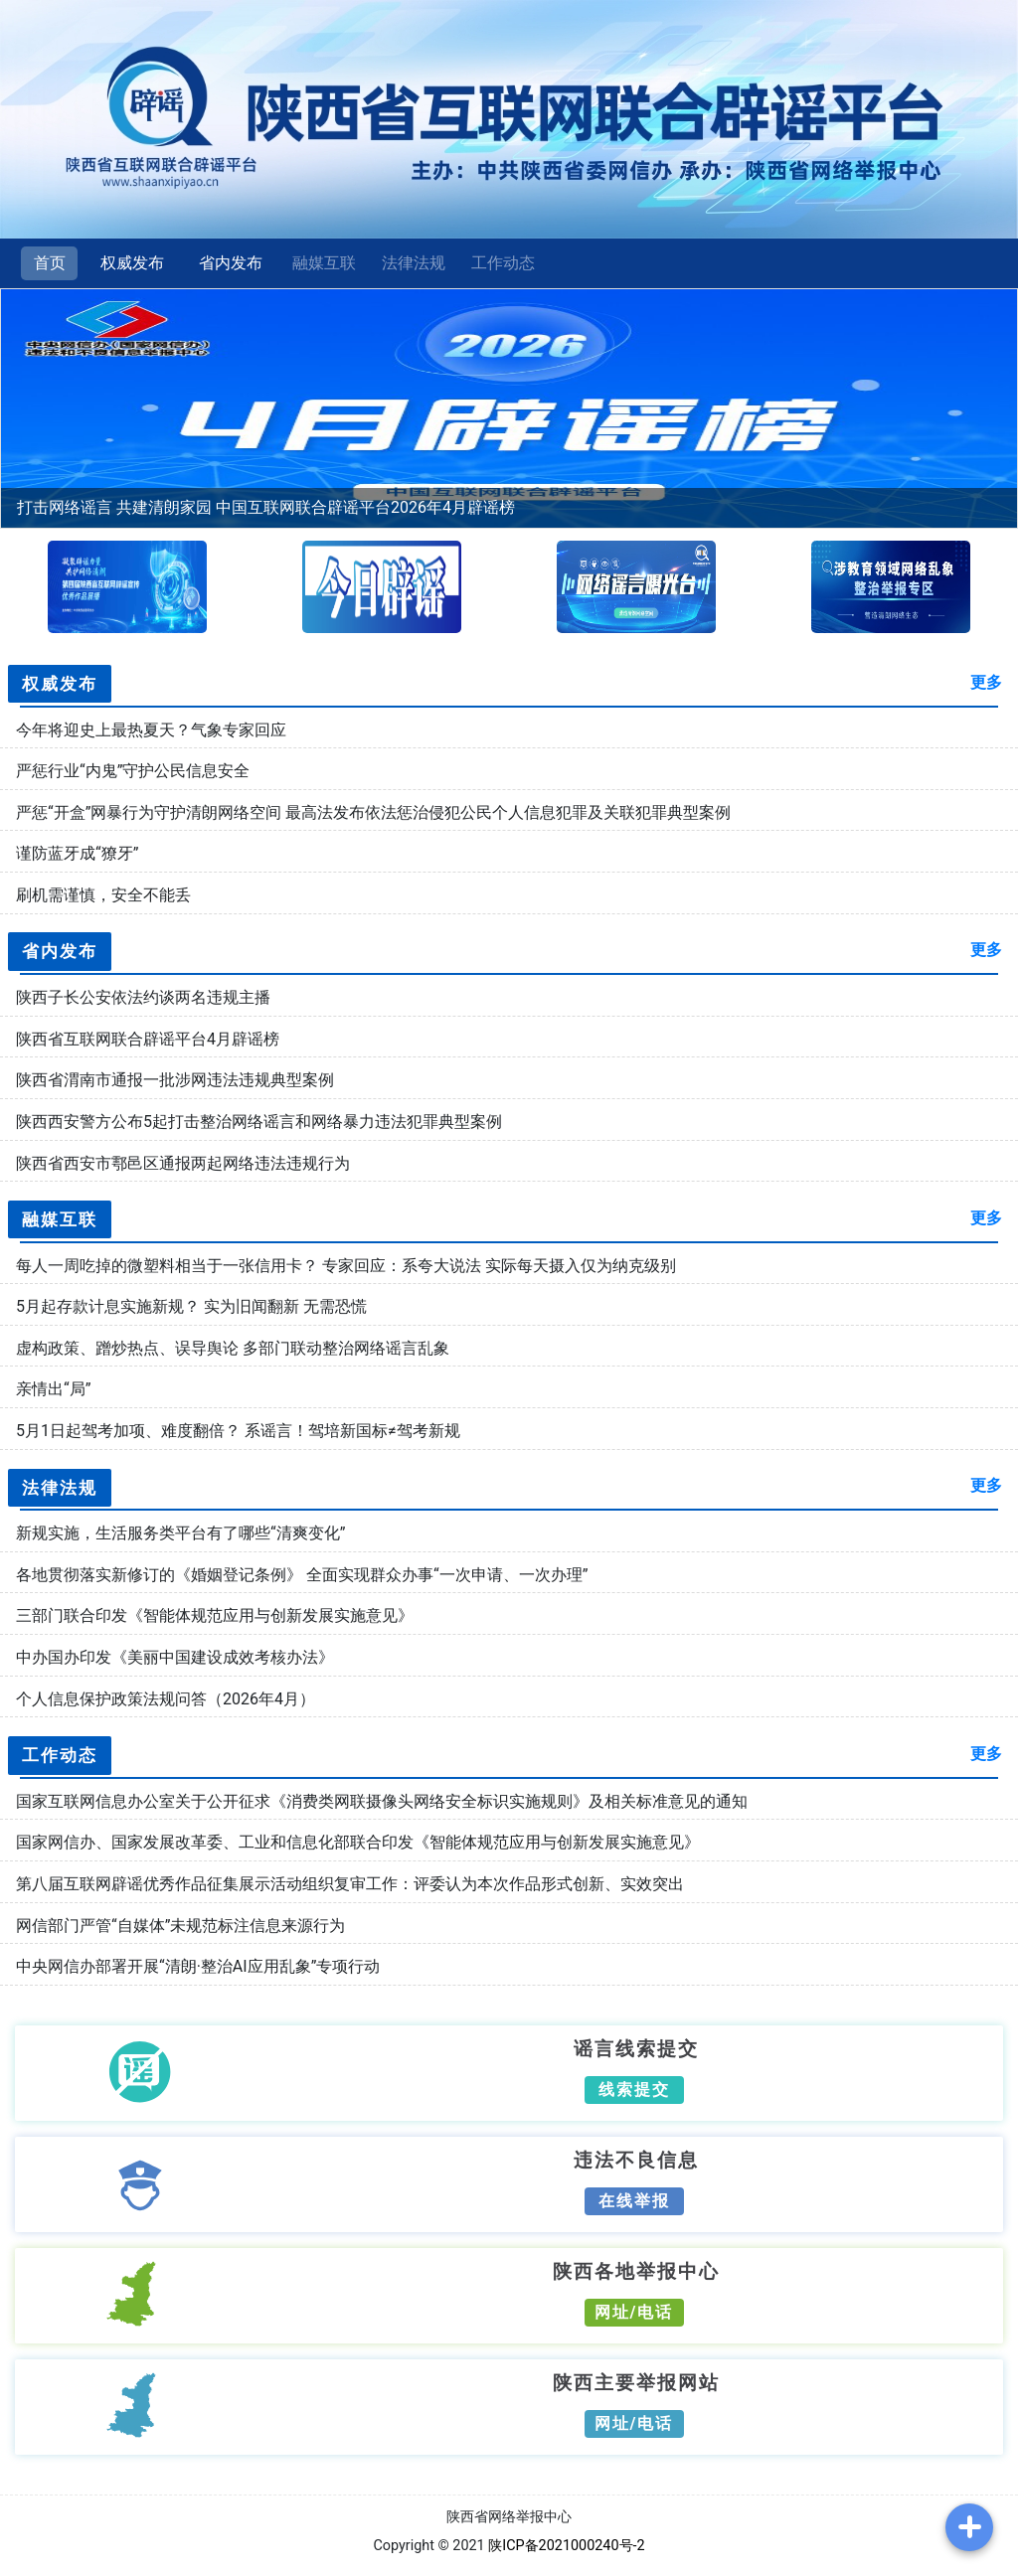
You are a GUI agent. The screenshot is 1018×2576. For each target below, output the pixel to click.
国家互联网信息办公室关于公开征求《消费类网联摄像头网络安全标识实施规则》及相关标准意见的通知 (382, 1801)
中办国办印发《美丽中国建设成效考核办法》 (175, 1657)
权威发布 (132, 262)
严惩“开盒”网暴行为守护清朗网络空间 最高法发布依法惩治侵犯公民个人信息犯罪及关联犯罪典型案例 (373, 812)
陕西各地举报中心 (636, 2270)
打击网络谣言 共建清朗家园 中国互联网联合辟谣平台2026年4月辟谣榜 (266, 507)
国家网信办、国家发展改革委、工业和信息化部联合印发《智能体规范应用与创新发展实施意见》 (358, 1842)
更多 (986, 682)
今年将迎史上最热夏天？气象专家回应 (151, 730)
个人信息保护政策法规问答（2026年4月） (165, 1699)
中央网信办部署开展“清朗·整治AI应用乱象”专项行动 (198, 1966)
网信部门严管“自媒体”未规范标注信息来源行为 (180, 1925)
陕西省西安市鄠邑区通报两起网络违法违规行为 (183, 1163)
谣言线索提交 (636, 2047)
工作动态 (503, 262)
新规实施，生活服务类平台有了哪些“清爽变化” (180, 1533)
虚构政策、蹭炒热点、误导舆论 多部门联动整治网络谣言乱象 (232, 1348)
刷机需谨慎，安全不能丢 (103, 895)
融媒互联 (324, 262)
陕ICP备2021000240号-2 (566, 2545)
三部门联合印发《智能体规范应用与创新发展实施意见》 (215, 1615)
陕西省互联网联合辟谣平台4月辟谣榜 (147, 1039)
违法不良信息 (636, 2159)
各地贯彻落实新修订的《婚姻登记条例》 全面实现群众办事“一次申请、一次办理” (302, 1574)
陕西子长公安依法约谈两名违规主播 (143, 997)
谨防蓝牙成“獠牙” (77, 853)
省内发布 (230, 262)
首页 (50, 262)
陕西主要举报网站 (636, 2381)
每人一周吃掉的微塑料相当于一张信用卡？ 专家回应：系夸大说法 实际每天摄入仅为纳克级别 (346, 1265)
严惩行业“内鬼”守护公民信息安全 (133, 770)
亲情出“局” (53, 1388)
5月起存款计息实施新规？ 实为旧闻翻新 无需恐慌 (191, 1306)
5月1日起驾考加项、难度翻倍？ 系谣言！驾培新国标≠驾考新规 (238, 1430)
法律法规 (413, 262)
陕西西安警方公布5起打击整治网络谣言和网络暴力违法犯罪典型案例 (259, 1121)
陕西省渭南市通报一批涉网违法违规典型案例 (175, 1079)
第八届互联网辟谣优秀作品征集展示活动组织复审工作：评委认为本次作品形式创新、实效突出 (350, 1883)
